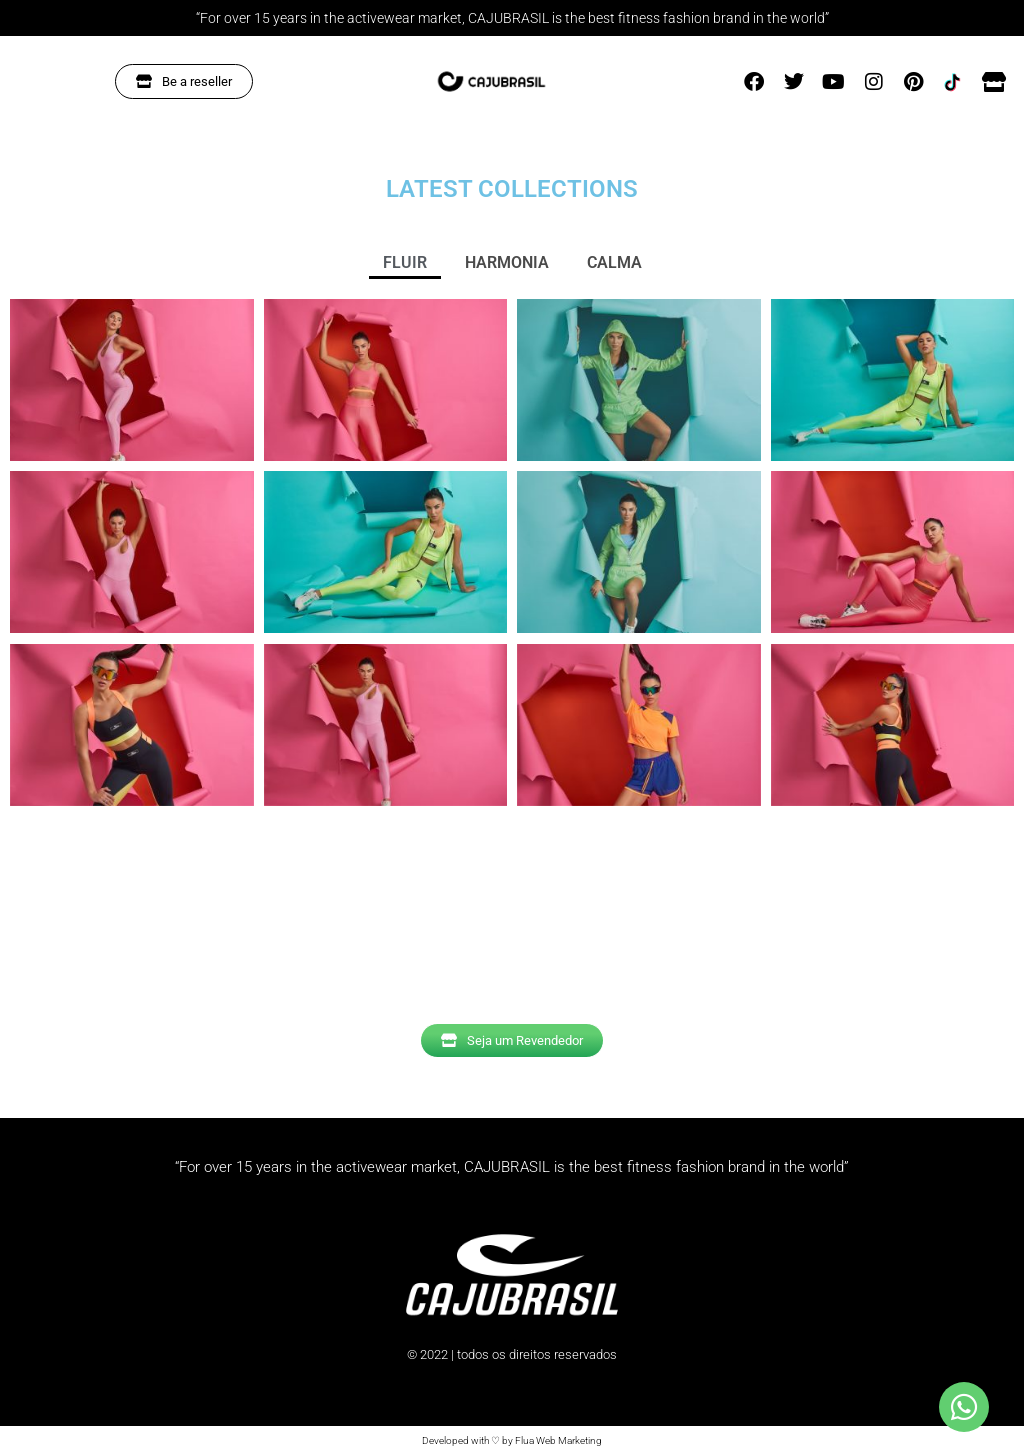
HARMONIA (507, 262)
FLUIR (405, 262)
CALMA (614, 262)
